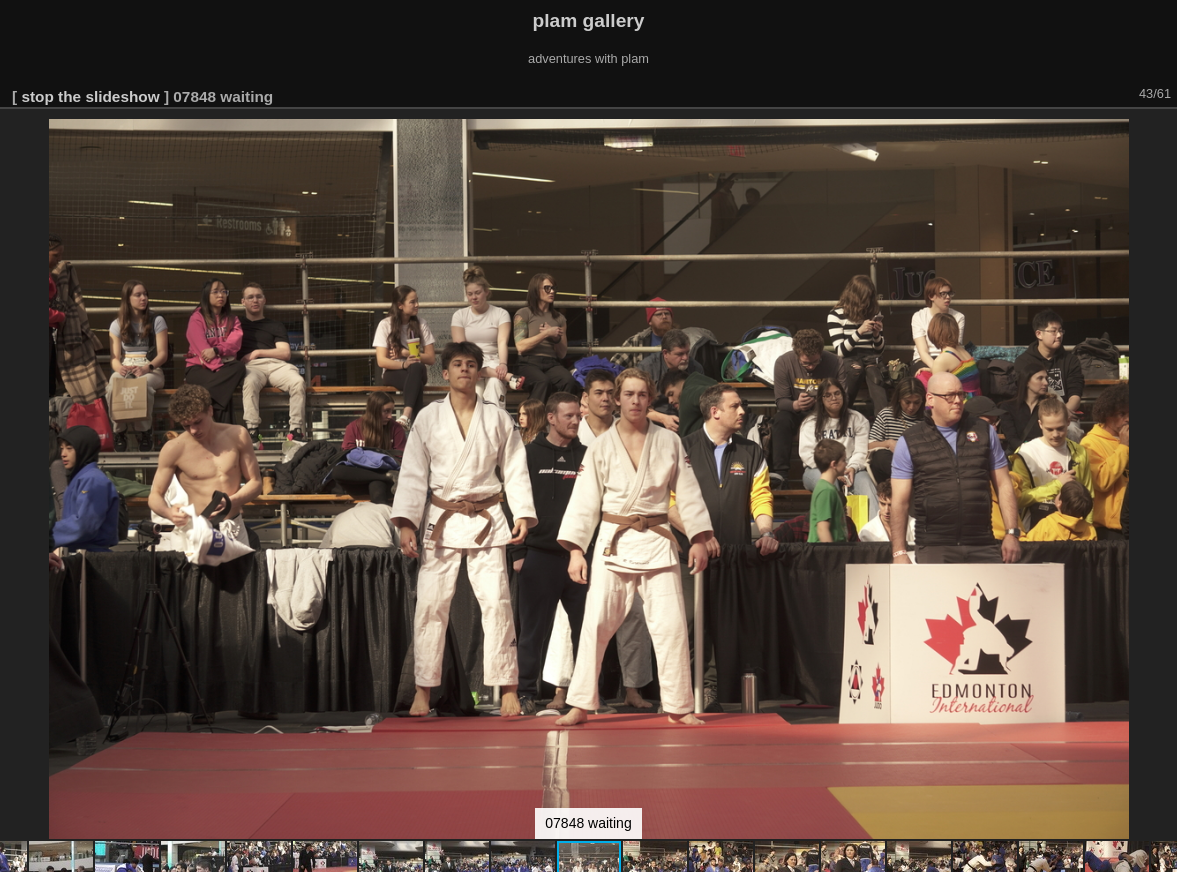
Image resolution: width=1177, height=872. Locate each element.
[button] (1159, 137)
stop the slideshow (90, 96)
